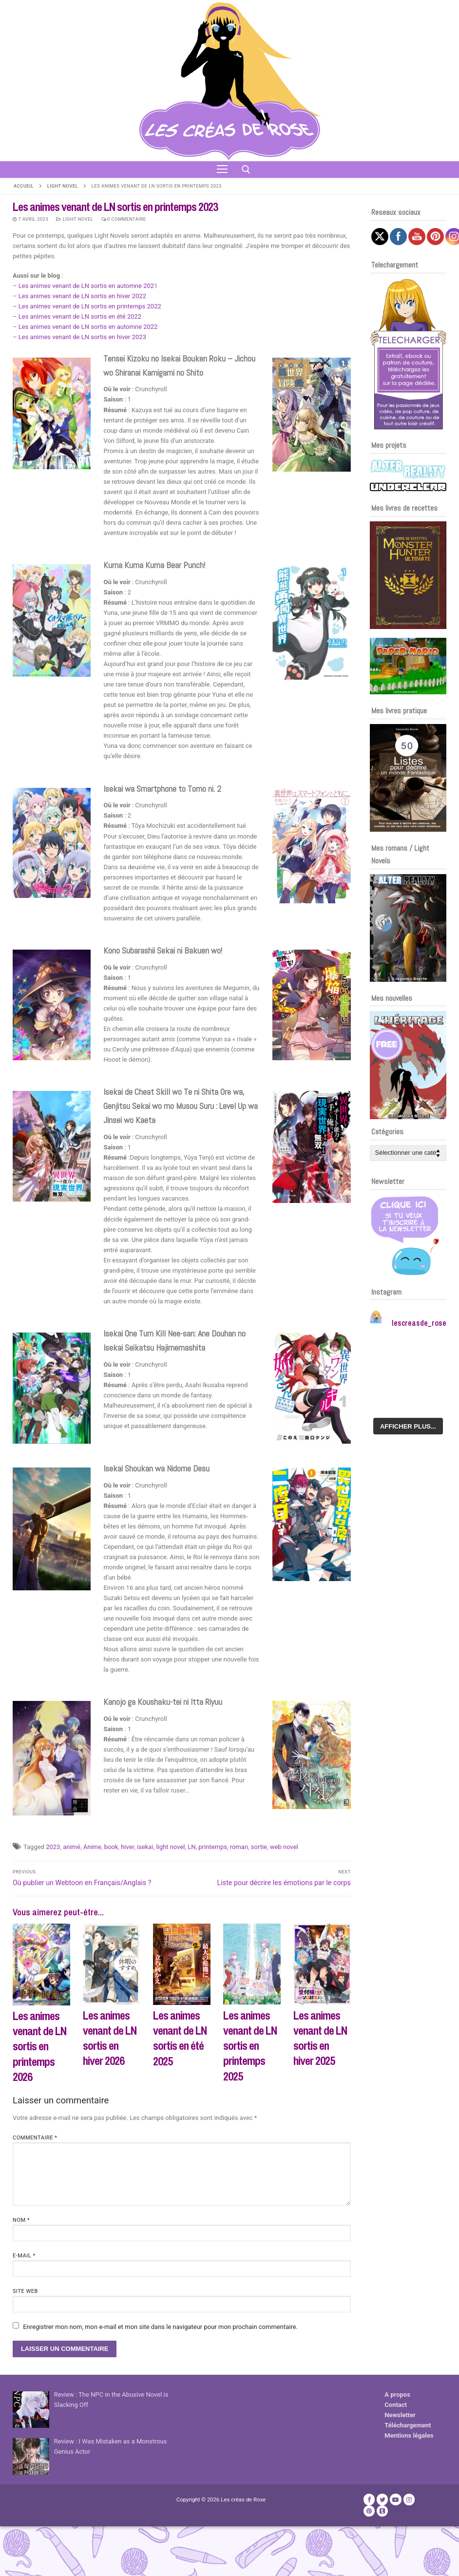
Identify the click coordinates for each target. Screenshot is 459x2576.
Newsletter (399, 2415)
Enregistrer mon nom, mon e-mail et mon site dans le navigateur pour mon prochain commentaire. (160, 2326)
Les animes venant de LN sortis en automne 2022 (88, 326)
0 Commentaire (123, 219)
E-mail (24, 2255)
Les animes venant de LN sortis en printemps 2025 (250, 2045)
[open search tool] (246, 169)
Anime (92, 1847)
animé (71, 1847)
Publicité (25, 2503)
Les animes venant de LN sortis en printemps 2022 (90, 306)
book (111, 1847)
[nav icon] (222, 169)
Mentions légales (408, 2435)
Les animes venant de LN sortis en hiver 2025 (320, 2038)
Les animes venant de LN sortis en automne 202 (86, 285)
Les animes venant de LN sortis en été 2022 (80, 316)
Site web (25, 2291)
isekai (145, 1847)
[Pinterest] (369, 2511)
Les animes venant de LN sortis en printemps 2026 (39, 2046)
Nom (21, 2220)
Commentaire (35, 2138)
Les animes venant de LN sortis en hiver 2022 (82, 296)
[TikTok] (382, 2511)
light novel (170, 1847)
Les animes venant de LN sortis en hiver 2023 (81, 337)
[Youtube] (395, 2499)
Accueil (24, 186)
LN (191, 1847)
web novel (284, 1847)
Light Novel (62, 186)
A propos (397, 2394)
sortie (259, 1847)
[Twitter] (382, 2499)
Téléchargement (407, 2425)
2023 (53, 1847)
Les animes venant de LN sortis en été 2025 (180, 2038)
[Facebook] (369, 2499)
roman (239, 1847)
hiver (127, 1847)
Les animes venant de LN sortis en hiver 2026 (109, 2038)
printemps (212, 1847)
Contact (395, 2404)
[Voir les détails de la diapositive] (408, 575)
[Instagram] (409, 2499)
